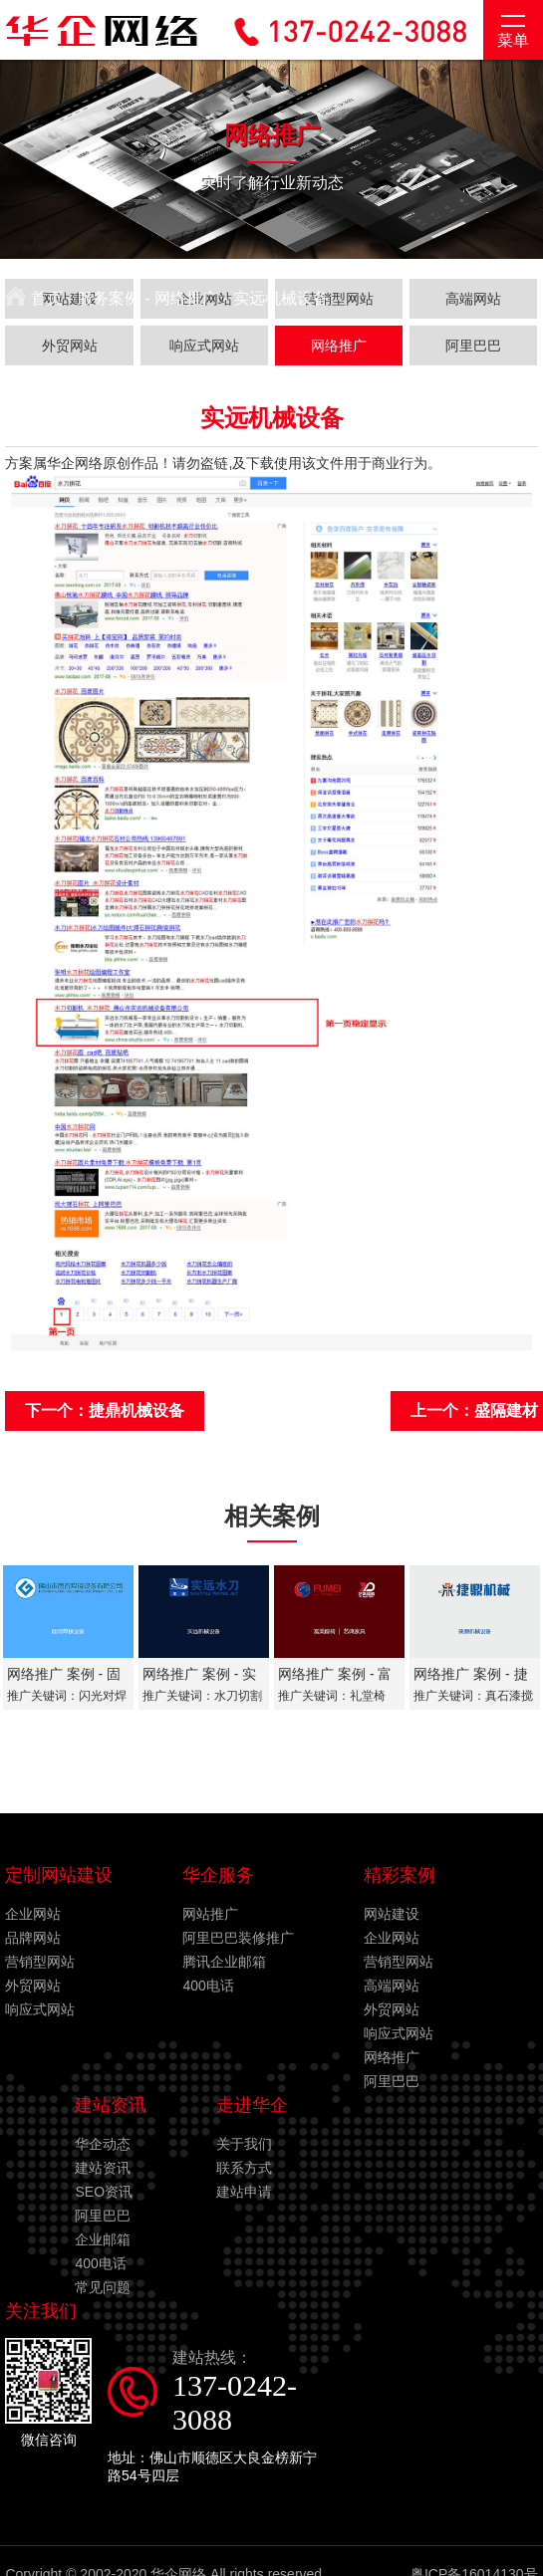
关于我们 (244, 2144)
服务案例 (108, 298)
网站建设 (391, 1914)
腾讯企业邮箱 (224, 1962)
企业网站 (33, 1914)
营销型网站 (40, 1962)
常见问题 (103, 2287)
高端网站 (391, 1985)
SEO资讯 (104, 2192)
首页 (33, 298)
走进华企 (252, 2105)
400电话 (207, 1985)
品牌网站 (33, 1938)
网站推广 (210, 1914)
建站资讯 (110, 2105)
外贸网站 (33, 1985)
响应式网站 (40, 2009)
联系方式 (244, 2168)
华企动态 (103, 2144)
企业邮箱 (103, 2239)
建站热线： (248, 2393)
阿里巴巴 (391, 2081)
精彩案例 (399, 1875)
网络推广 (186, 298)
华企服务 (218, 1875)
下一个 (104, 1410)
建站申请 (244, 2192)
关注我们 (41, 2311)
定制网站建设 (59, 1875)
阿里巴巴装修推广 (238, 1938)
